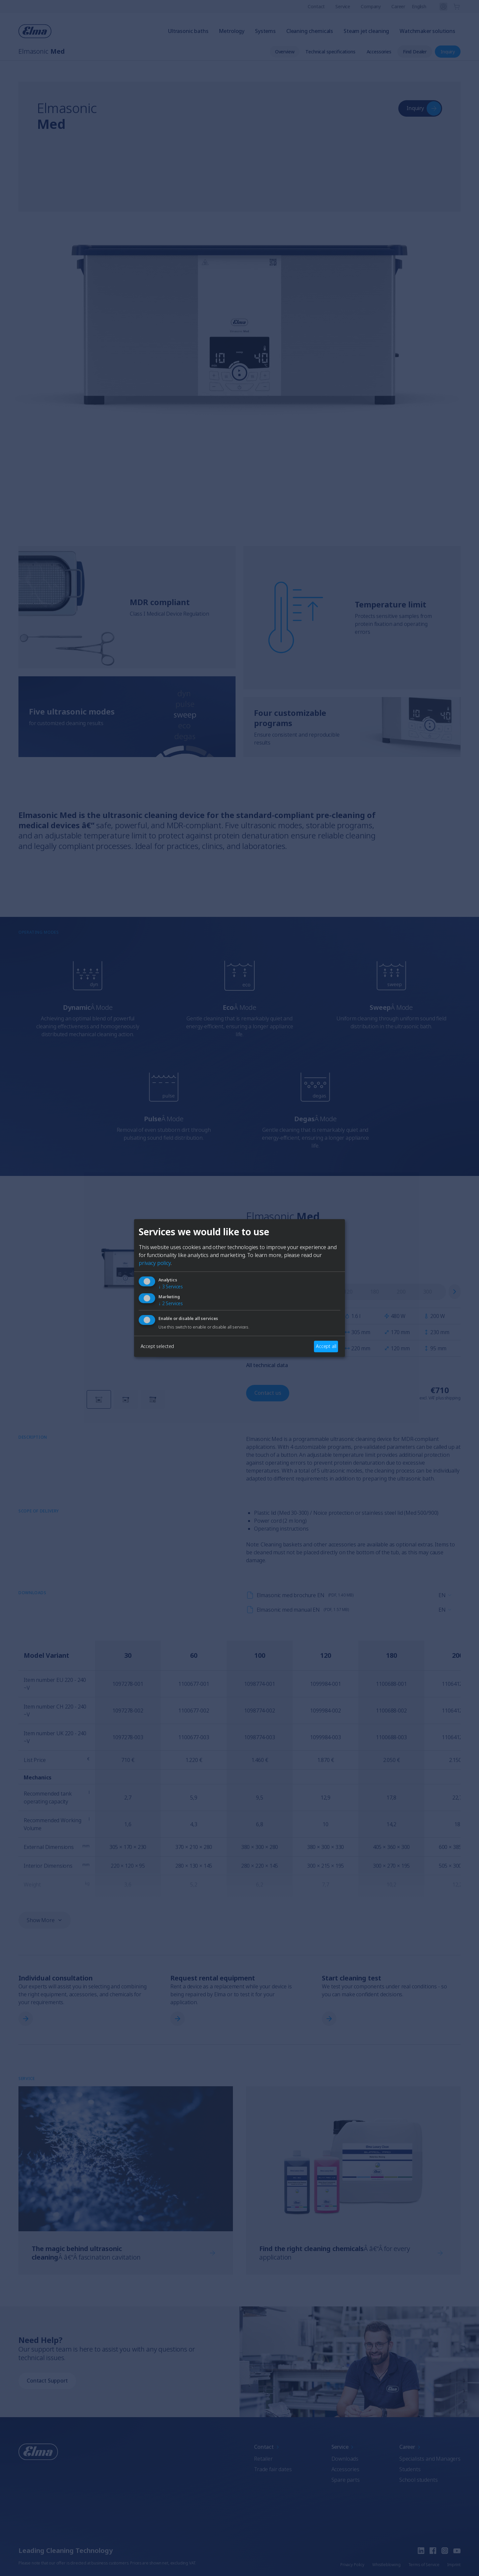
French (248, 1315)
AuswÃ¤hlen (239, 1339)
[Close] (162, 1238)
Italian (280, 1315)
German (213, 1315)
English (179, 1315)
